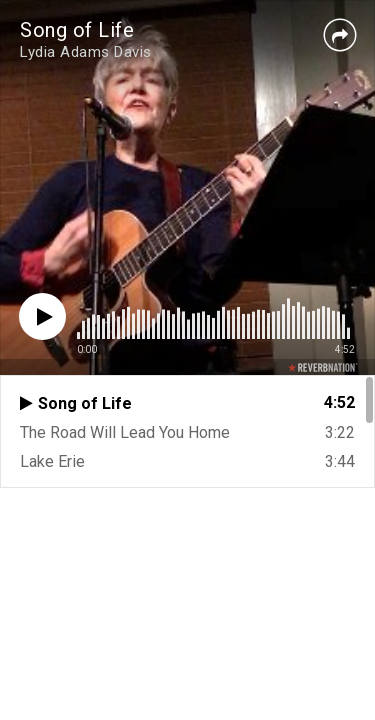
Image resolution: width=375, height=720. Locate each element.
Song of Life (77, 30)
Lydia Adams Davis (86, 52)
